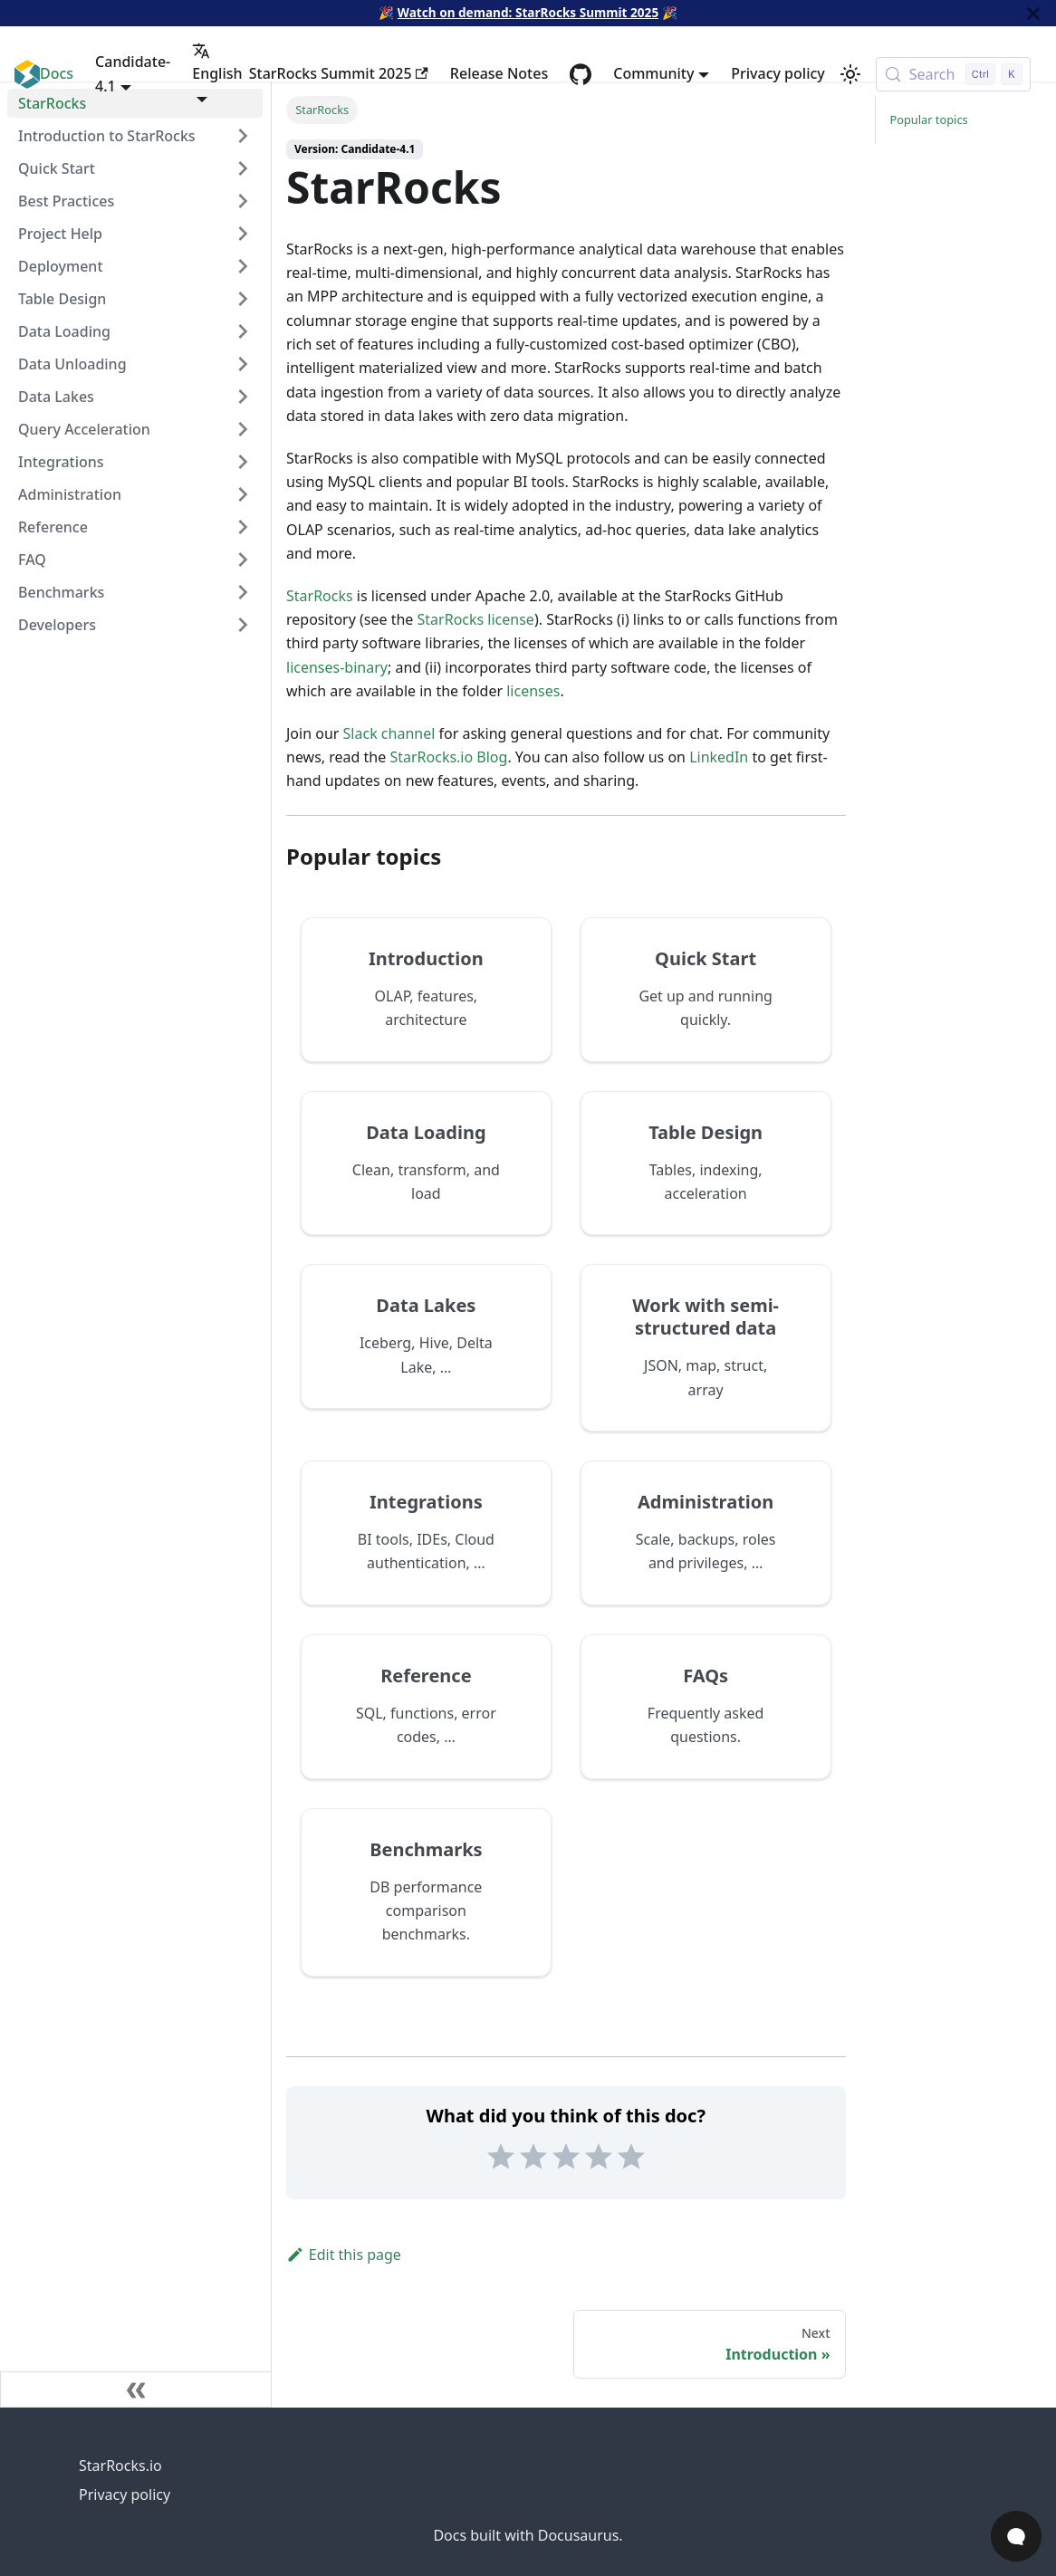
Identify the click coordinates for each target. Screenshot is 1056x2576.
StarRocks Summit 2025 (338, 73)
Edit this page (343, 2255)
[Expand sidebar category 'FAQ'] (243, 559)
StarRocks (319, 596)
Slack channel (389, 733)
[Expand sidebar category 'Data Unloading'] (243, 364)
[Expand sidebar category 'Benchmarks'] (243, 592)
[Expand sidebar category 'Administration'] (243, 494)
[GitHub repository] (580, 74)
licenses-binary (337, 667)
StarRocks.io (120, 2465)
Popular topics (929, 119)
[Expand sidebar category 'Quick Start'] (243, 168)
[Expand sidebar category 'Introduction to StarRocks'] (243, 135)
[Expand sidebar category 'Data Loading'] (243, 331)
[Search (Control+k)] (953, 74)
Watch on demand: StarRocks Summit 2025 (528, 12)
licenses (533, 691)
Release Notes (499, 73)
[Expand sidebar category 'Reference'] (243, 526)
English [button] (217, 62)
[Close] (1033, 13)
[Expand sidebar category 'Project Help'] (243, 233)
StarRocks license (476, 619)
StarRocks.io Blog (448, 757)
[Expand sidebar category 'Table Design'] (243, 298)
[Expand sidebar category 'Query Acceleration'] (243, 429)
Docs (56, 73)
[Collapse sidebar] (136, 2389)
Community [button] (653, 73)
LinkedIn (718, 757)
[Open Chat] (1016, 2536)
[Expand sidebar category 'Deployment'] (243, 266)
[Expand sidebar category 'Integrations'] (243, 461)
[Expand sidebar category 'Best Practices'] (243, 201)
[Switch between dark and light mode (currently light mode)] (850, 74)
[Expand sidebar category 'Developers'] (243, 624)
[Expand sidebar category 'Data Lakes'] (243, 396)
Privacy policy (778, 73)
